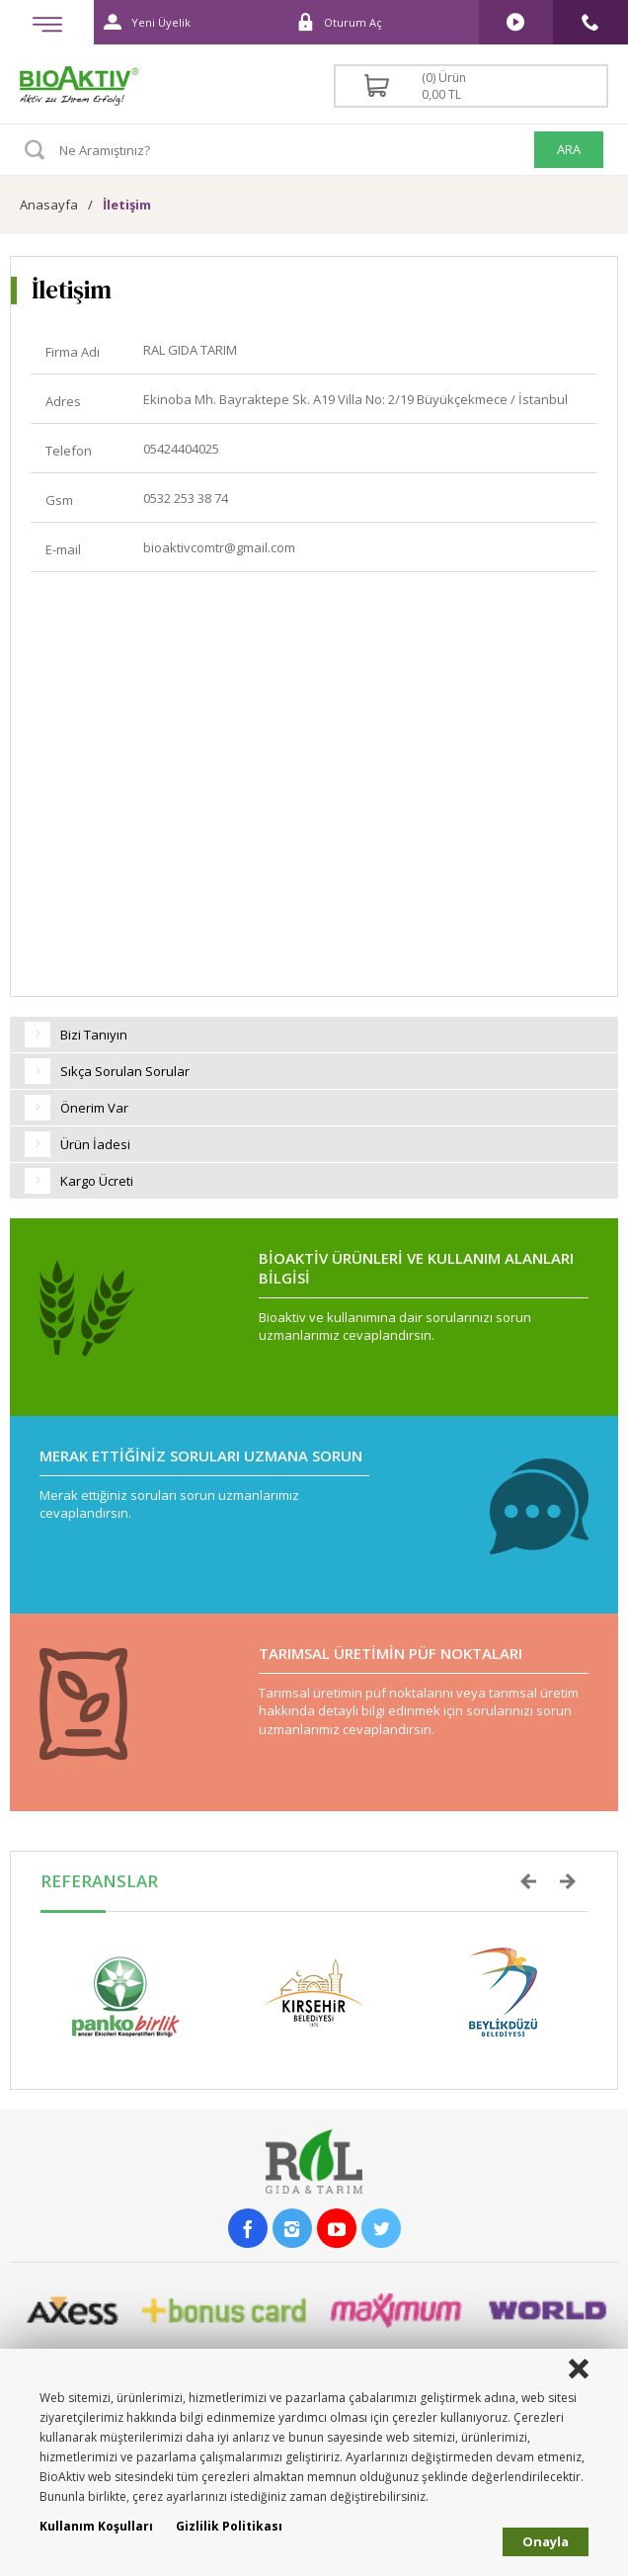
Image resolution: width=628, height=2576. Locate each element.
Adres (63, 401)
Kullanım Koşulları (96, 2526)
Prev (528, 1882)
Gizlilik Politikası (229, 2526)
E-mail (63, 549)
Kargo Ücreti (79, 1181)
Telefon (68, 450)
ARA (569, 149)
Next (568, 1882)
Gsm (59, 500)
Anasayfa (49, 204)
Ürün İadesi (77, 1144)
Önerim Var (76, 1108)
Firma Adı (72, 352)
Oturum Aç (334, 22)
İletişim (127, 204)
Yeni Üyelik (142, 22)
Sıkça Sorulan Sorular (107, 1071)
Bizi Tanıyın (76, 1034)
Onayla (545, 2541)
